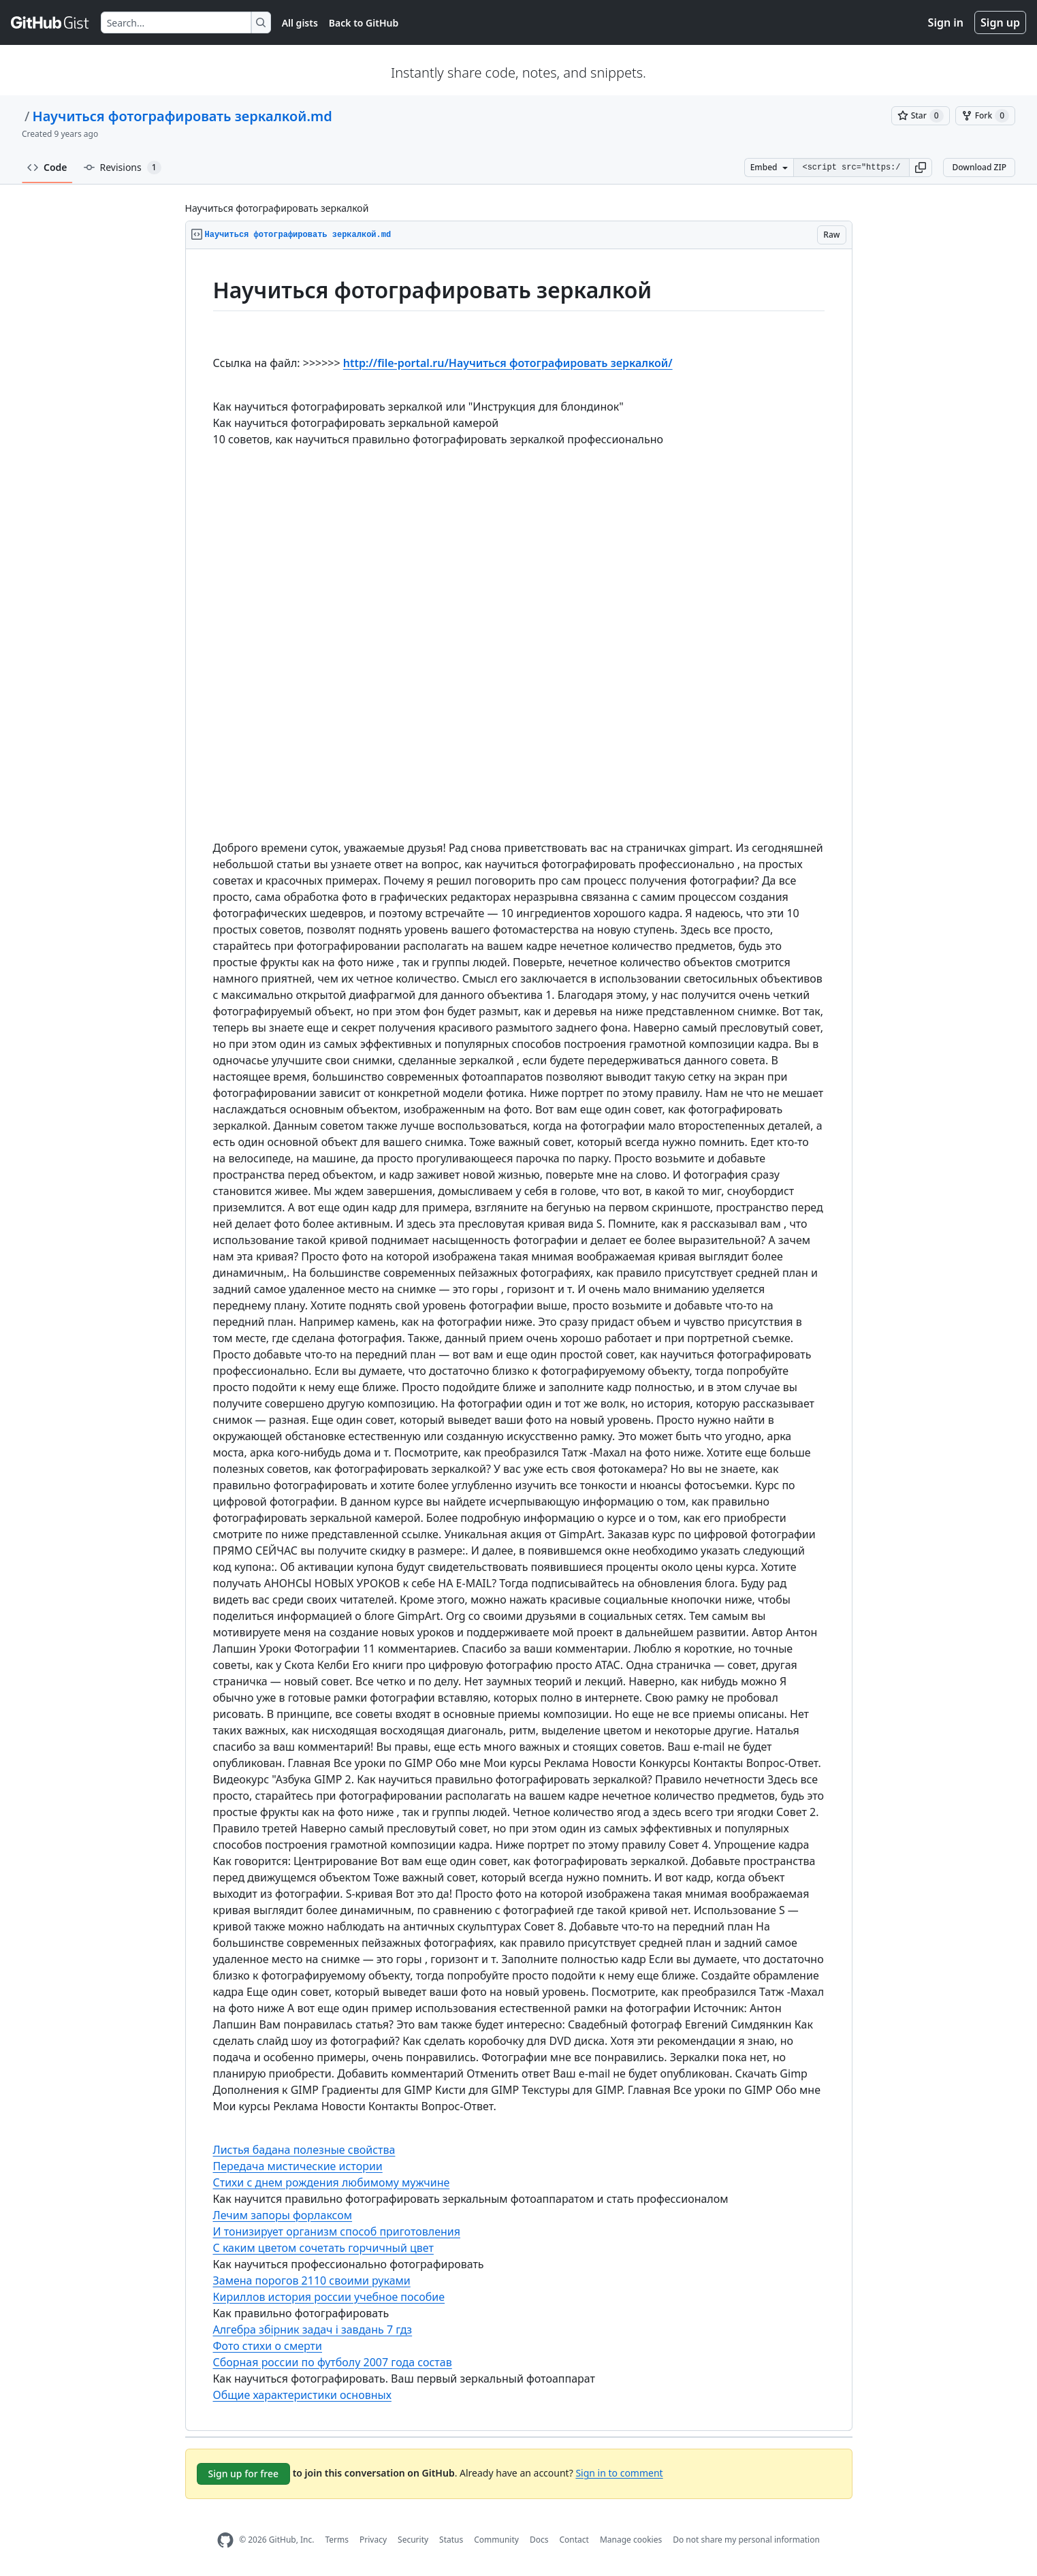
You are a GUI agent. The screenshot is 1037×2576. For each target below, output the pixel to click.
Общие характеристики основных (302, 2394)
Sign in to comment (619, 2472)
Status (451, 2539)
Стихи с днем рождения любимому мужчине (331, 2182)
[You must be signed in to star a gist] (920, 115)
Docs (539, 2539)
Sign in (945, 22)
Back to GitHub (363, 22)
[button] (920, 167)
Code (47, 167)
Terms (337, 2539)
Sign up (1000, 22)
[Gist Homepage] (50, 22)
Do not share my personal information (746, 2539)
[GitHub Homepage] (225, 2540)
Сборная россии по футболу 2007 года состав (332, 2362)
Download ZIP (979, 167)
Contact (573, 2539)
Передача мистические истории (298, 2166)
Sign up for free (243, 2473)
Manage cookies (631, 2539)
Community (496, 2539)
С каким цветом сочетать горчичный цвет (323, 2247)
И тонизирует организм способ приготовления (336, 2231)
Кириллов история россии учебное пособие (329, 2296)
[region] (519, 1340)
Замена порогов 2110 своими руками (312, 2280)
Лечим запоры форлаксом (283, 2215)
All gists (300, 22)
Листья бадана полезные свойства (304, 2149)
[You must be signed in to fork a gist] (985, 115)
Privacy (373, 2539)
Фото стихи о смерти (268, 2345)
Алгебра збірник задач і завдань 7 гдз (313, 2329)
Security (413, 2539)
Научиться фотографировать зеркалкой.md (182, 116)
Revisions (122, 167)
